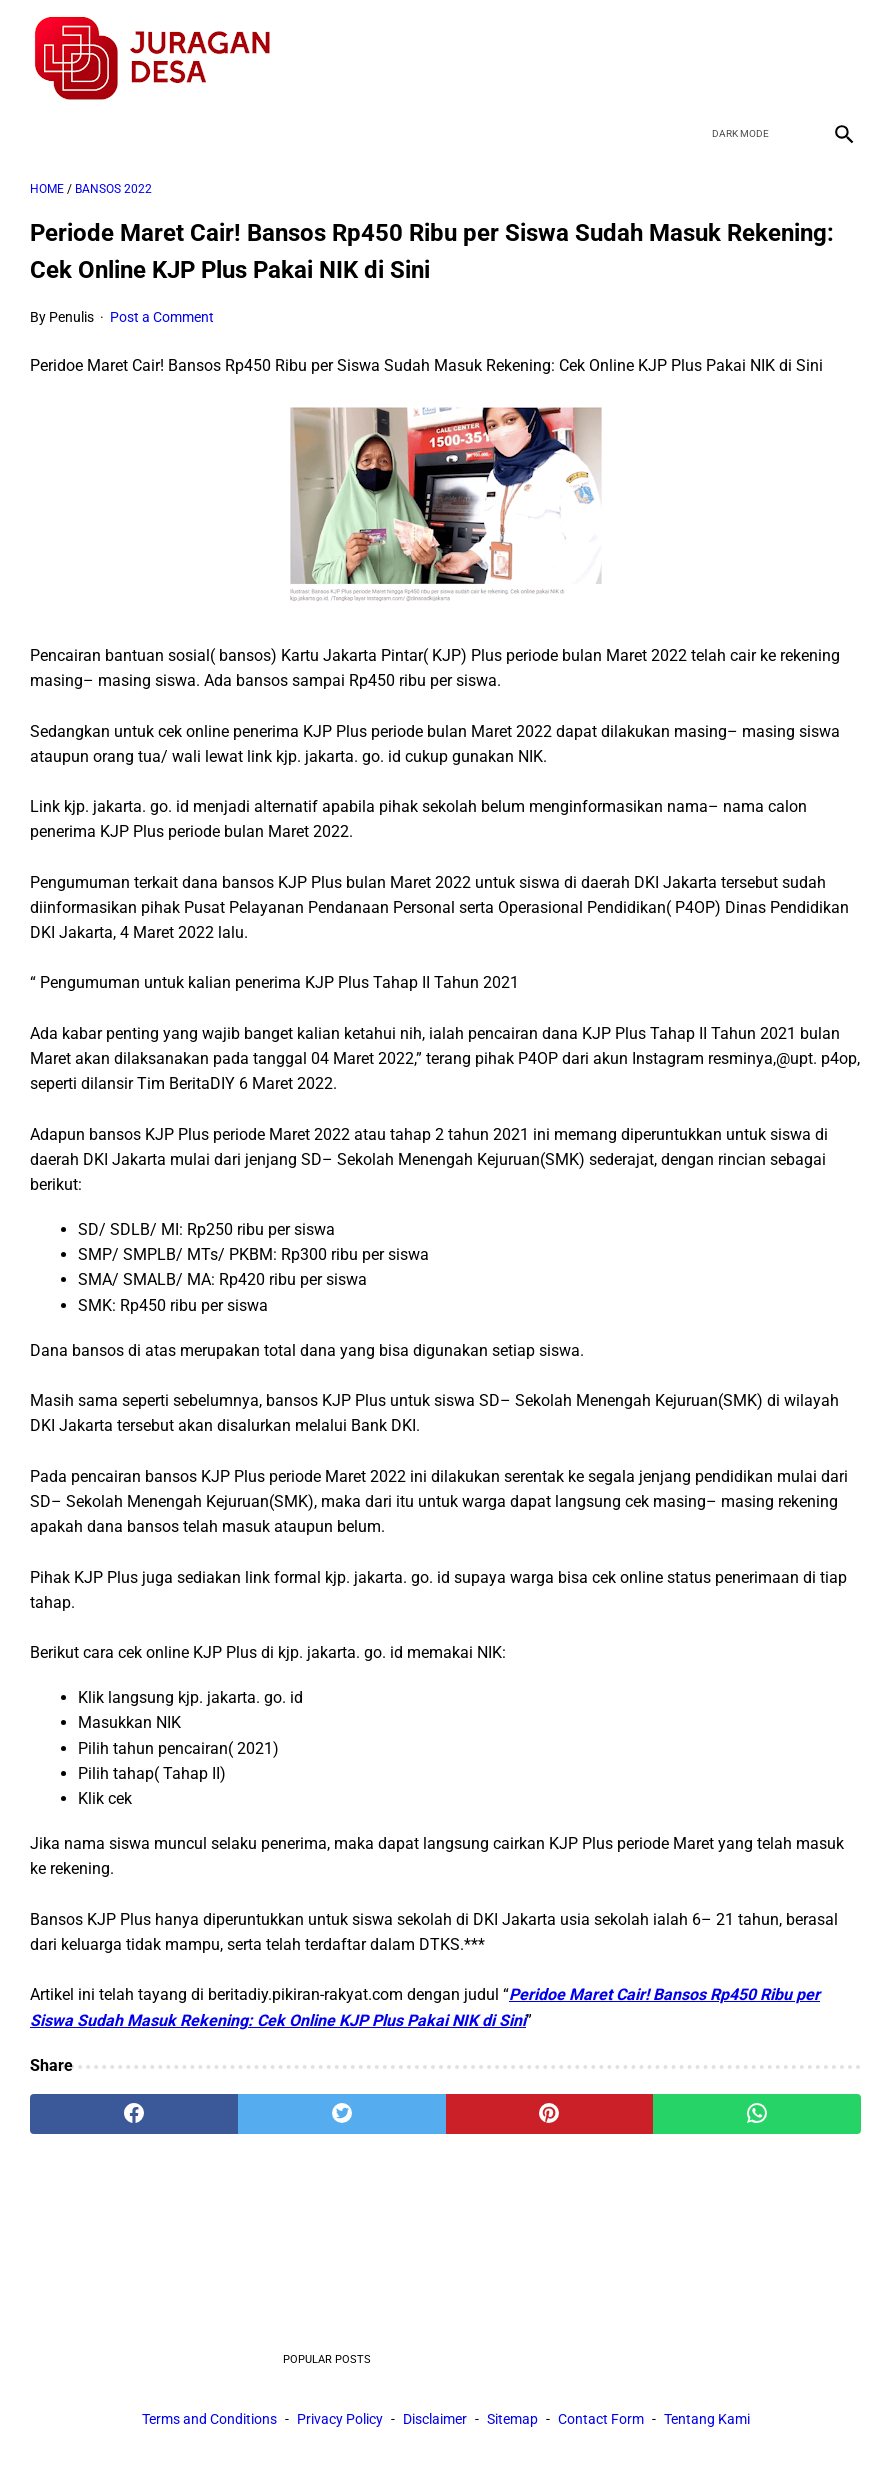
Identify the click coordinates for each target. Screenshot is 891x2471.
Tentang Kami (707, 2420)
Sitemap (512, 2420)
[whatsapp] (757, 2108)
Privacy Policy (340, 2420)
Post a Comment (162, 311)
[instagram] (839, 54)
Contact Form (601, 2420)
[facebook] (698, 54)
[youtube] (792, 54)
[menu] (42, 125)
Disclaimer (435, 2420)
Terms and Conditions (209, 2420)
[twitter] (745, 54)
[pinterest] (550, 2108)
